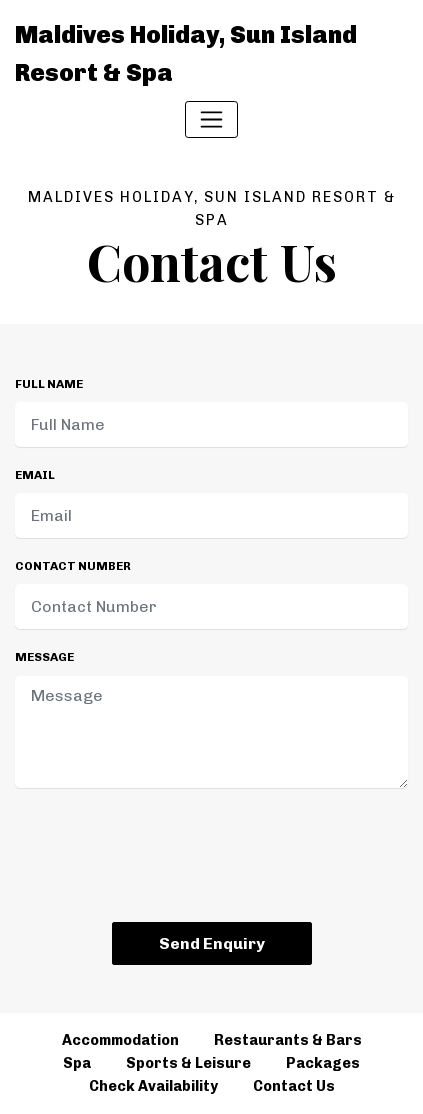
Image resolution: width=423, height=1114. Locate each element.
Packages (323, 1063)
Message (44, 657)
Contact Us (294, 1086)
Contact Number (73, 566)
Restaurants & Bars (288, 1040)
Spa (77, 1063)
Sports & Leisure (188, 1063)
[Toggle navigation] (211, 119)
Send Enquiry (212, 943)
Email (35, 475)
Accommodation (120, 1040)
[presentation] (212, 859)
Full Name (49, 384)
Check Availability (153, 1086)
